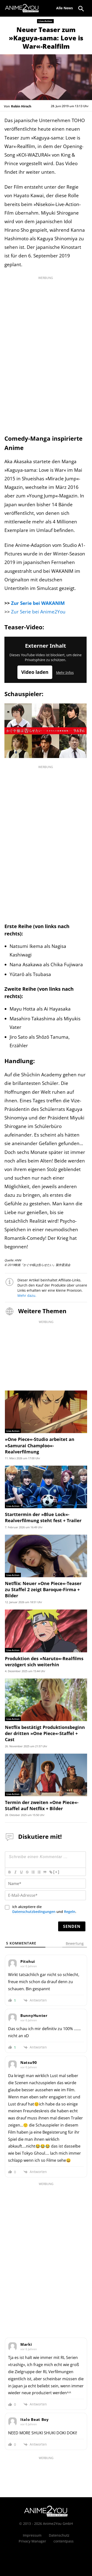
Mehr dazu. (26, 1295)
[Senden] (71, 1926)
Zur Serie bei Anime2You (38, 612)
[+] (56, 1872)
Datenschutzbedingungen (33, 1911)
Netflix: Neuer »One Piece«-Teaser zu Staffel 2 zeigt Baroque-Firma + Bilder (43, 1589)
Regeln (69, 1911)
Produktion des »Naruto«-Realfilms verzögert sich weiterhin (44, 1662)
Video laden (35, 672)
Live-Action (45, 21)
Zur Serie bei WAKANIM (38, 603)
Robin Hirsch (21, 106)
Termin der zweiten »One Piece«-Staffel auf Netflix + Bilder (42, 1805)
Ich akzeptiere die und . (44, 1909)
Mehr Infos (65, 672)
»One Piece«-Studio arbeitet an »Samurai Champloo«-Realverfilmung (39, 1445)
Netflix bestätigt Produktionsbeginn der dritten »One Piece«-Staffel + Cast (45, 1733)
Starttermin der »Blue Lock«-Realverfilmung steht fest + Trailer (43, 1517)
